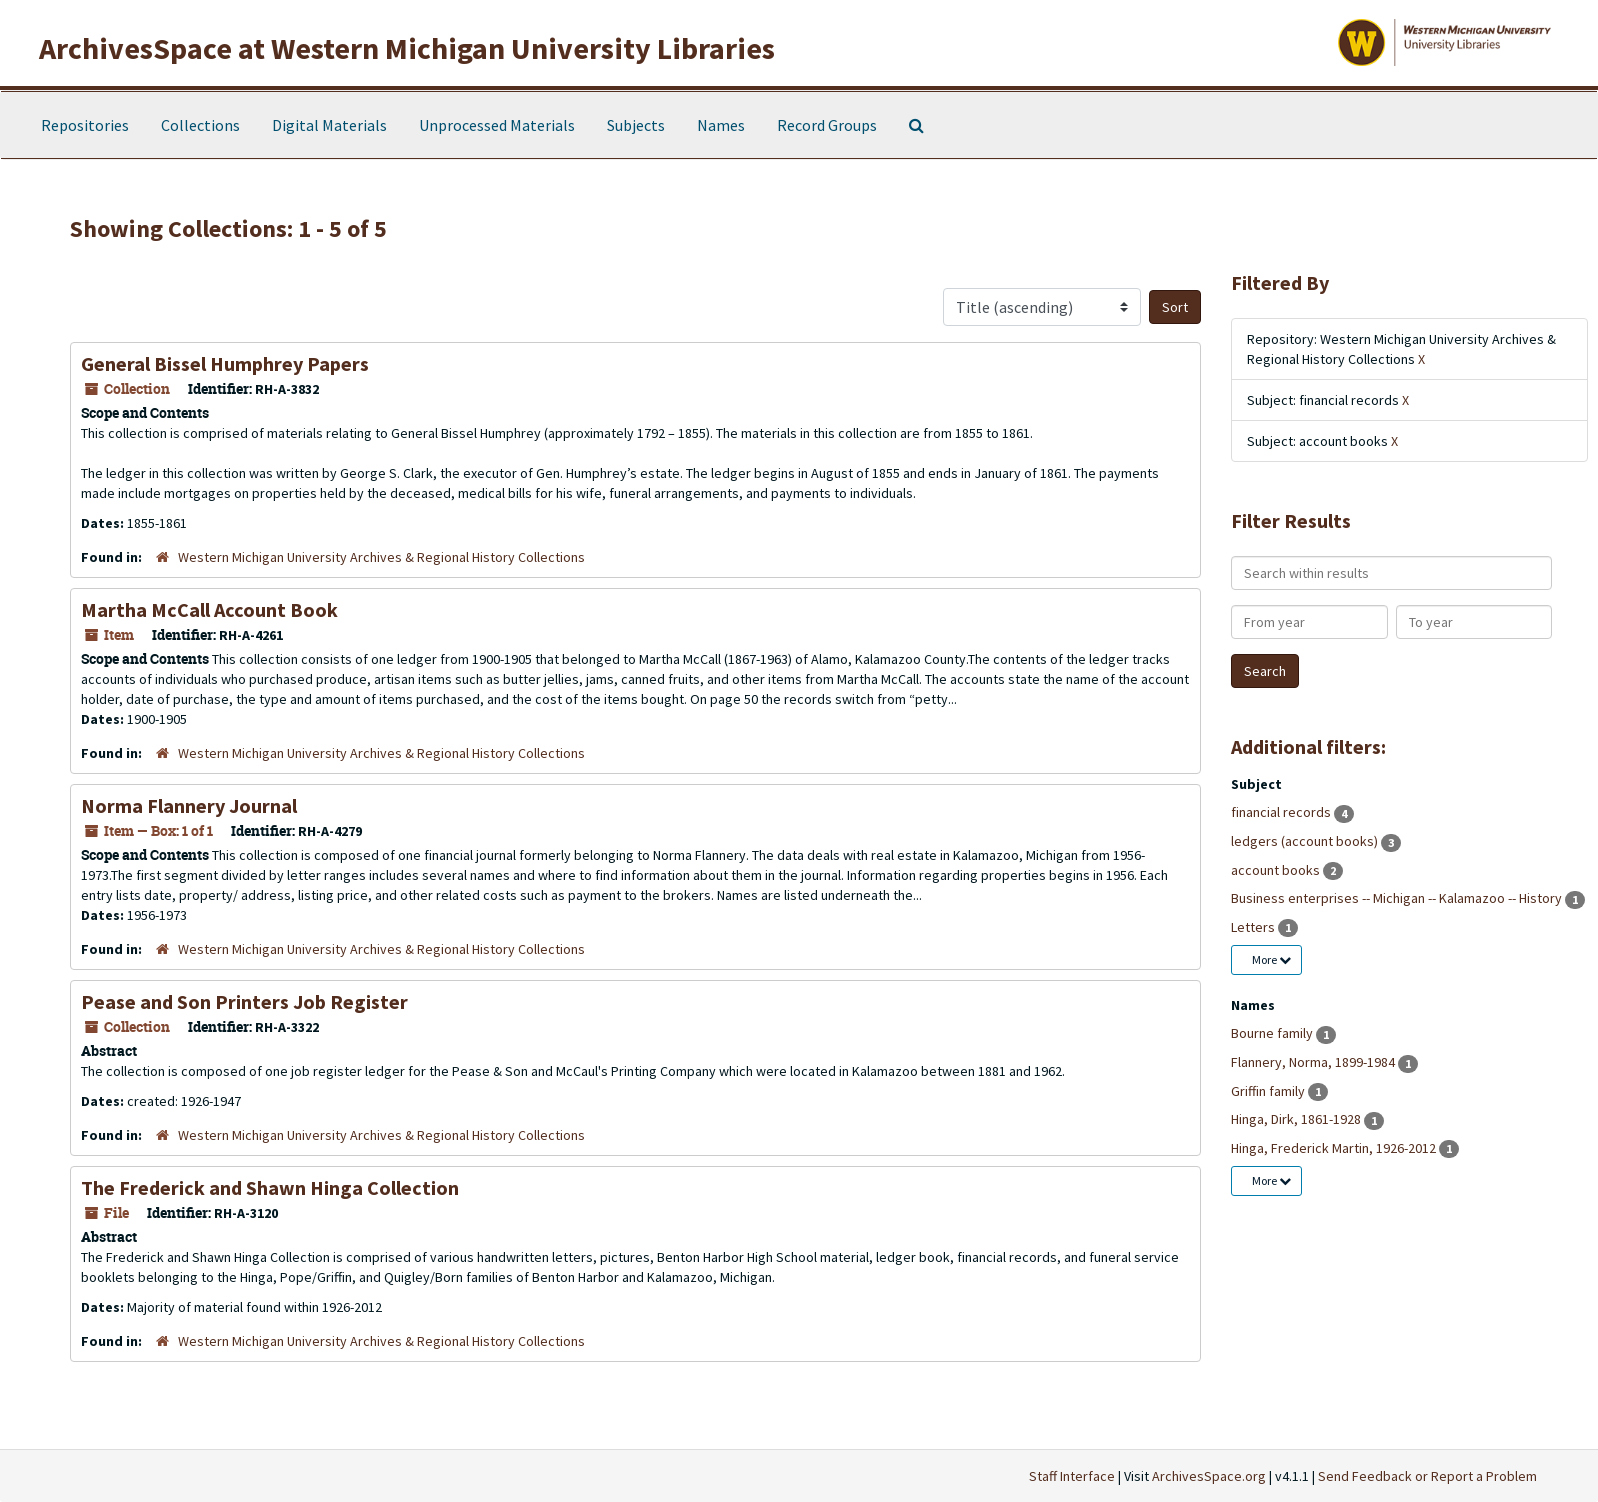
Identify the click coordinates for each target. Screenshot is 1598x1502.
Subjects (636, 125)
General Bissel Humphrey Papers (225, 363)
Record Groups (827, 125)
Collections (200, 125)
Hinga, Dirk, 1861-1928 (1297, 1119)
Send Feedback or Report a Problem (1427, 1476)
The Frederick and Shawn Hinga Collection (270, 1187)
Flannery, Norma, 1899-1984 (1314, 1062)
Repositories (85, 125)
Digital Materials (329, 125)
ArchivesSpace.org (1209, 1476)
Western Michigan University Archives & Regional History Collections (381, 557)
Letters (1254, 927)
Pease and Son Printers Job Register (244, 1001)
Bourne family (1273, 1033)
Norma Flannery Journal (189, 805)
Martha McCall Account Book (209, 609)
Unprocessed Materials (497, 125)
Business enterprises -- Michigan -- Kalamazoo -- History (1398, 898)
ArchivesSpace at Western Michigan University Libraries (407, 48)
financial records (1282, 812)
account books (1277, 870)
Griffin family (1269, 1091)
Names (721, 125)
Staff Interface (1072, 1476)
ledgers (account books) (1306, 841)
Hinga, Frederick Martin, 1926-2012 (1335, 1148)
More (1271, 959)
